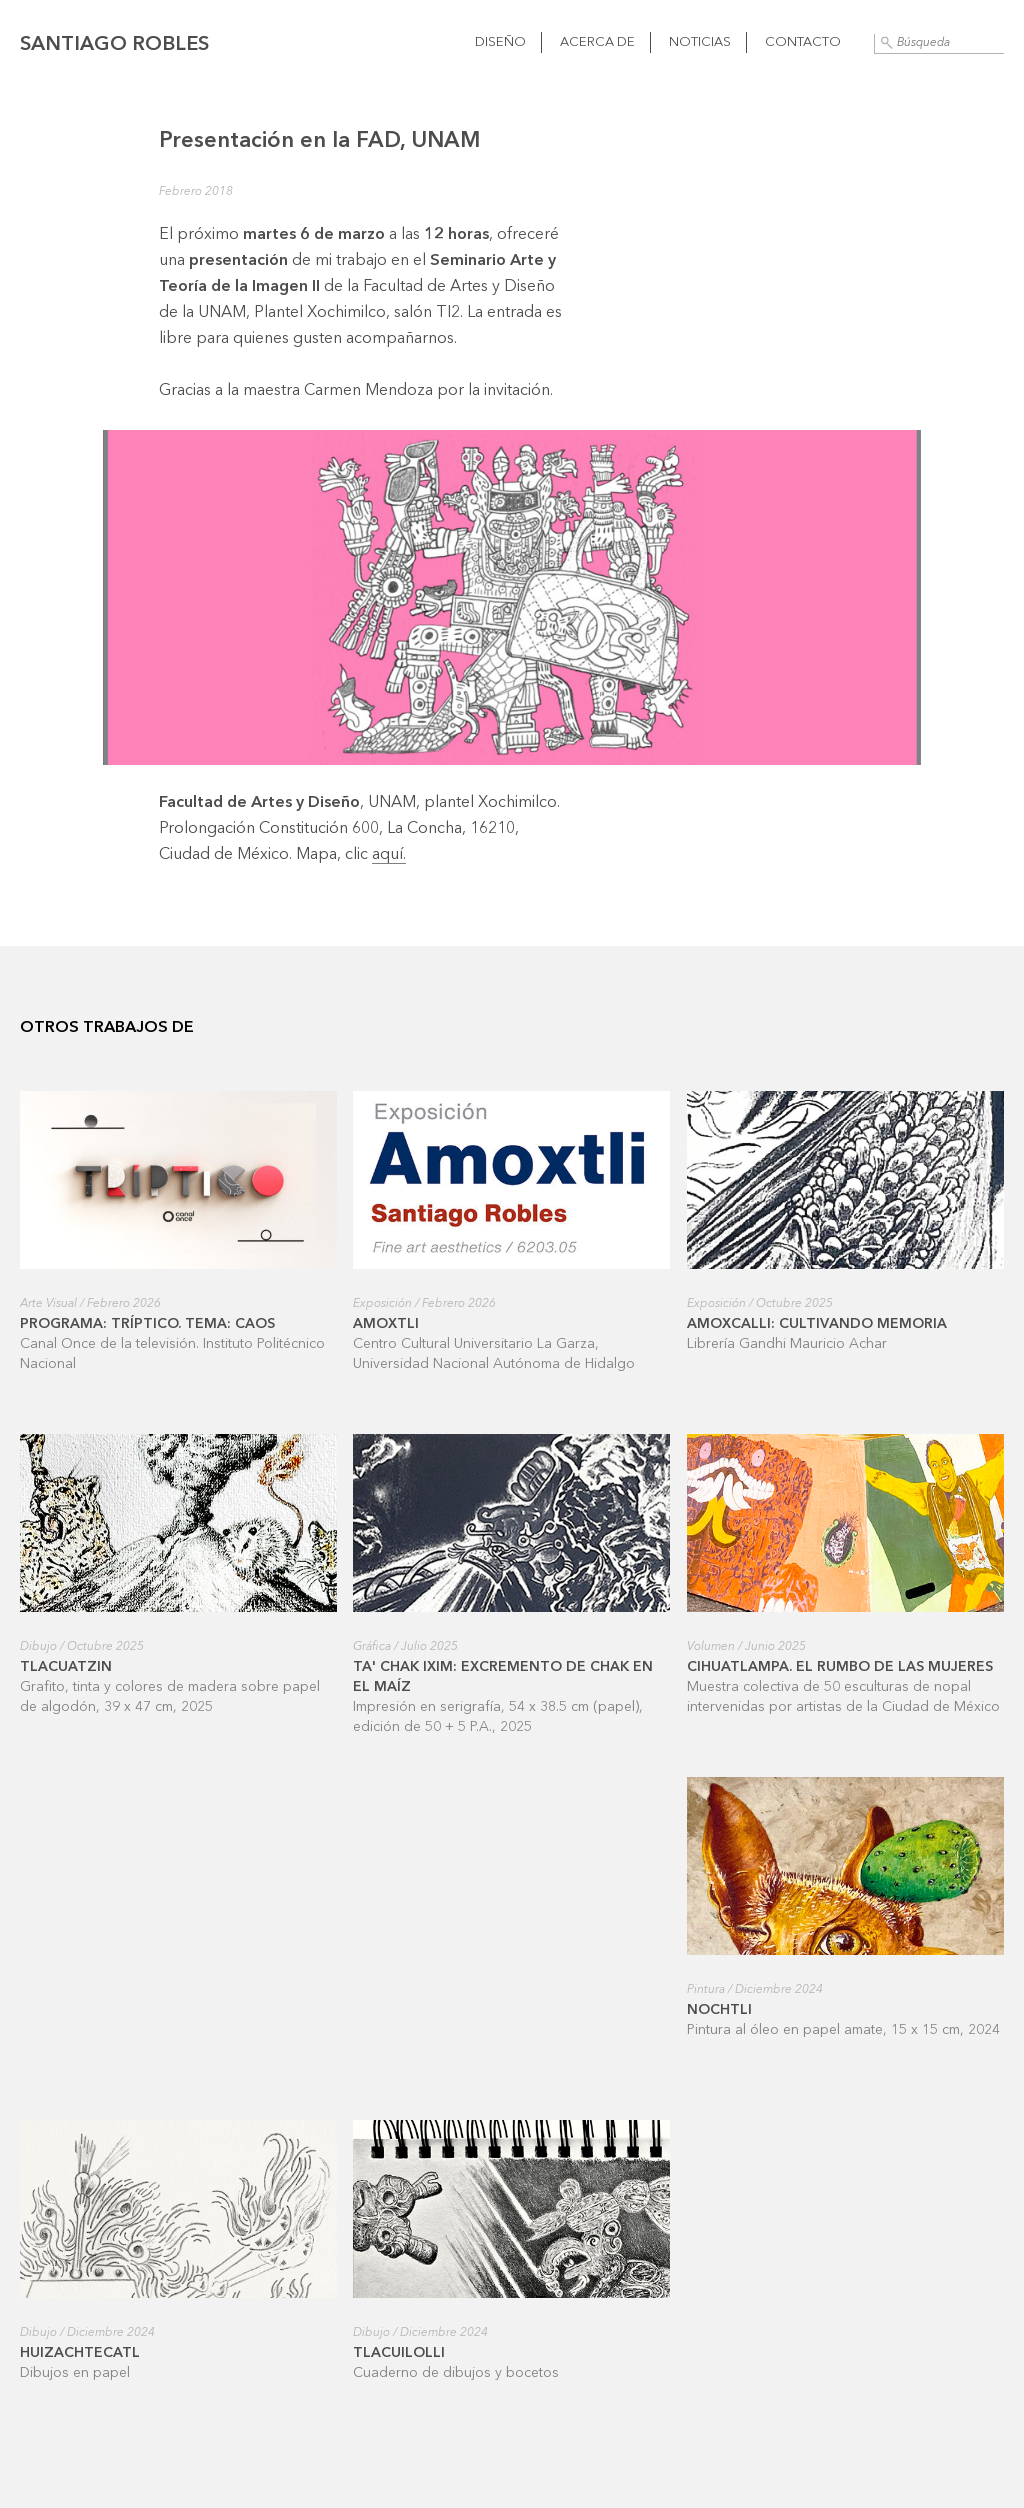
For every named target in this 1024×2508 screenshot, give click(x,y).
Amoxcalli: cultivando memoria (817, 1324)
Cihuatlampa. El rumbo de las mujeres (840, 1667)
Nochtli (719, 2010)
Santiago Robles (114, 45)
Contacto (803, 42)
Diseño (500, 42)
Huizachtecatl (80, 2353)
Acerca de (597, 42)
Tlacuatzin (66, 1667)
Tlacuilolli (399, 2353)
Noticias (700, 42)
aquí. (389, 855)
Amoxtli (386, 1324)
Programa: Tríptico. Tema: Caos (147, 1324)
